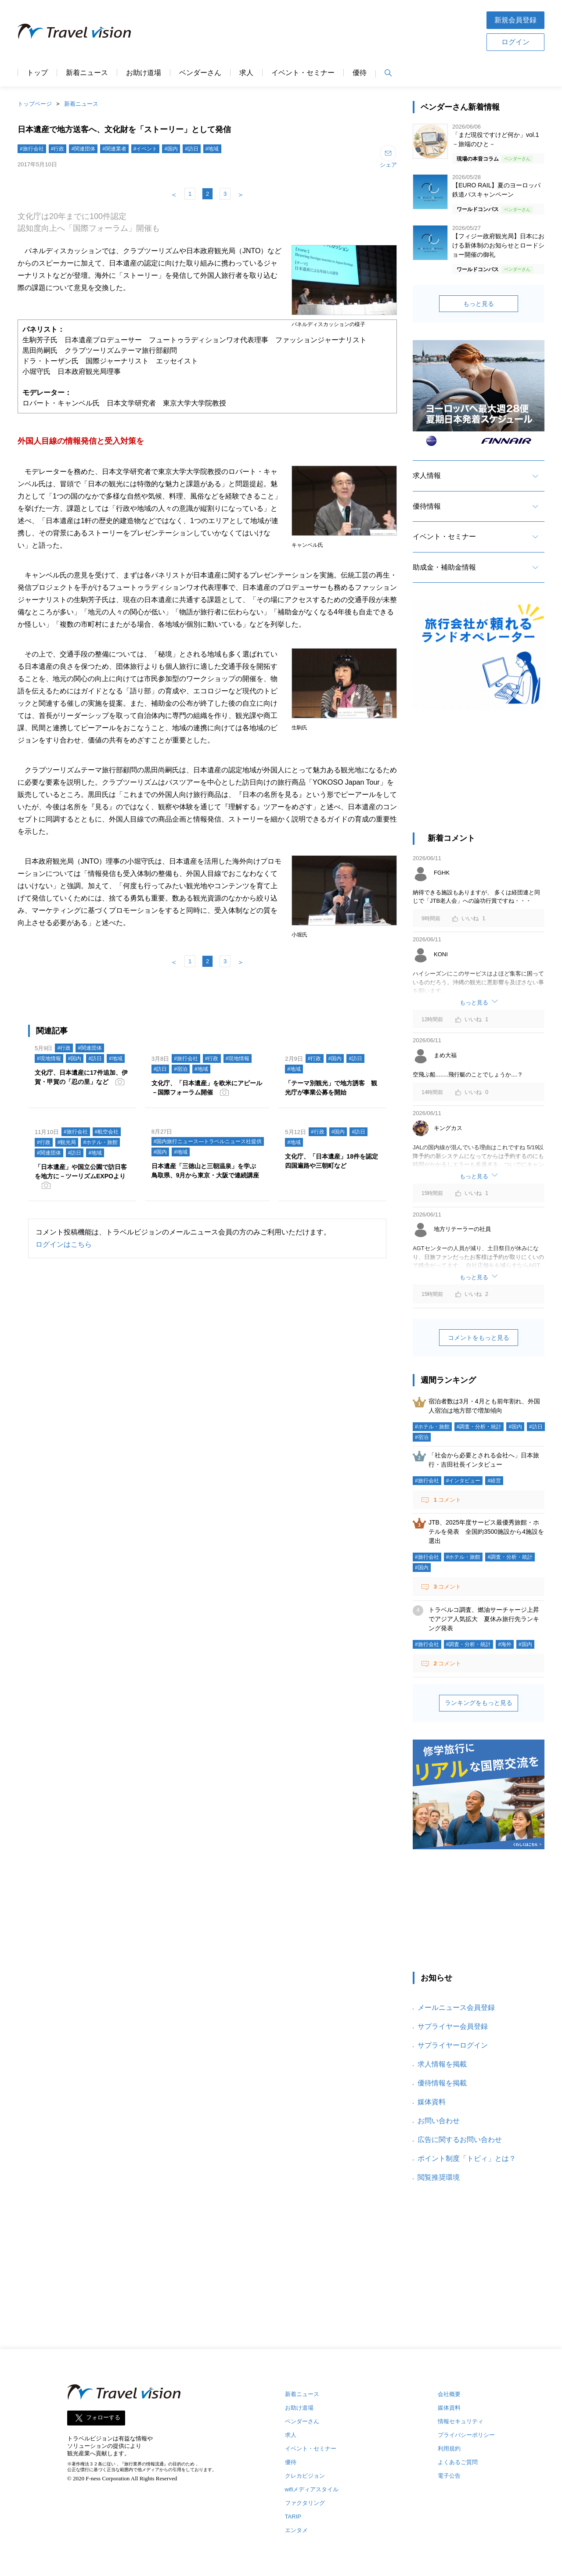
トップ (37, 72)
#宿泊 (180, 1069)
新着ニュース (87, 72)
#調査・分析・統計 (479, 1427)
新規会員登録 (515, 20)
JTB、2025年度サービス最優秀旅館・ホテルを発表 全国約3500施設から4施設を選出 (486, 1531)
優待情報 (427, 506)
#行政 (58, 149)
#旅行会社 (32, 149)
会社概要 (449, 2394)
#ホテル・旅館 (100, 1142)
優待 (360, 72)
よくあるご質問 (458, 2462)
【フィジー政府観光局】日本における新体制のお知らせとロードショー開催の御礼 (498, 245)
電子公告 (449, 2475)
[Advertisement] (308, 30)
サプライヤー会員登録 (453, 2026)
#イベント (145, 149)
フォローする (103, 2418)
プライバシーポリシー (466, 2435)
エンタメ (296, 2530)
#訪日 (191, 149)
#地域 (212, 149)
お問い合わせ (439, 2120)
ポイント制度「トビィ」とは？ (467, 2158)
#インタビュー (463, 1481)
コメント (446, 1499)
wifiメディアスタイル (312, 2489)
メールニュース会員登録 (456, 2007)
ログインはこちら (64, 1244)
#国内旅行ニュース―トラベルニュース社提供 (208, 1141)
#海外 (505, 1644)
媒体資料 (432, 2102)
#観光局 (67, 1142)
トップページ (35, 103)
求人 (246, 72)
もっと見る (478, 303)
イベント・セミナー (303, 72)
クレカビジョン (305, 2475)
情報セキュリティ (460, 2421)
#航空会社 (107, 1132)
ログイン (515, 42)
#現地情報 (49, 1058)
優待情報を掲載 (442, 2083)
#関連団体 (83, 149)
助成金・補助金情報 (444, 567)
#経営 (494, 1481)
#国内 (171, 149)
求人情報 (427, 475)
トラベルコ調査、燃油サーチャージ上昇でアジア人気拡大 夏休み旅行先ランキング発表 (484, 1619)
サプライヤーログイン (453, 2045)
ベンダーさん (200, 72)
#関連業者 (114, 149)
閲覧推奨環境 (439, 2177)
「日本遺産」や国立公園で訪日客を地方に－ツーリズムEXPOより (81, 1171)
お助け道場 (143, 72)
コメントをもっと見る (478, 1337)
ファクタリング (305, 2503)
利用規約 (449, 2448)
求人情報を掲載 (442, 2064)
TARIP (293, 2516)
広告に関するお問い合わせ (460, 2139)
